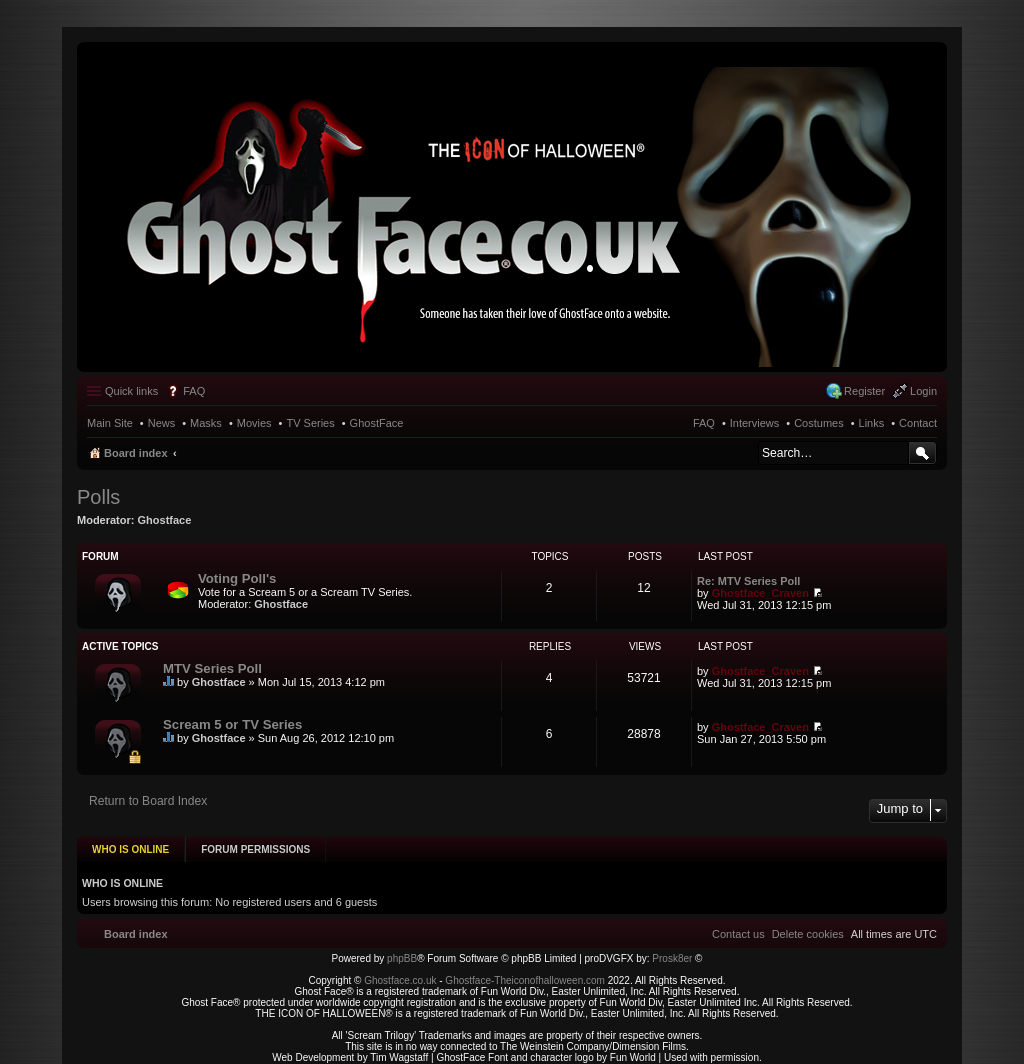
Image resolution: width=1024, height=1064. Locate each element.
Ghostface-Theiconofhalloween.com (525, 970)
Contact (918, 423)
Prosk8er (672, 948)
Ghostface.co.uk (401, 970)
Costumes (819, 423)
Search (922, 453)
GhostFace (377, 423)
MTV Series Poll (212, 668)
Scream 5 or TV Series (232, 724)
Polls (98, 497)
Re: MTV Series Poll (748, 581)
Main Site (110, 423)
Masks (206, 423)
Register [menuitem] (864, 391)
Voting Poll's (237, 578)
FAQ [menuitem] (194, 391)
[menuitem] (808, 924)
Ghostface (165, 520)
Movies (254, 423)
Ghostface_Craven (760, 593)
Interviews (755, 423)
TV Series (310, 423)
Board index (136, 453)
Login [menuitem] (923, 391)
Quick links (131, 391)
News (162, 423)
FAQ (704, 423)
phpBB (402, 948)
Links (872, 423)
